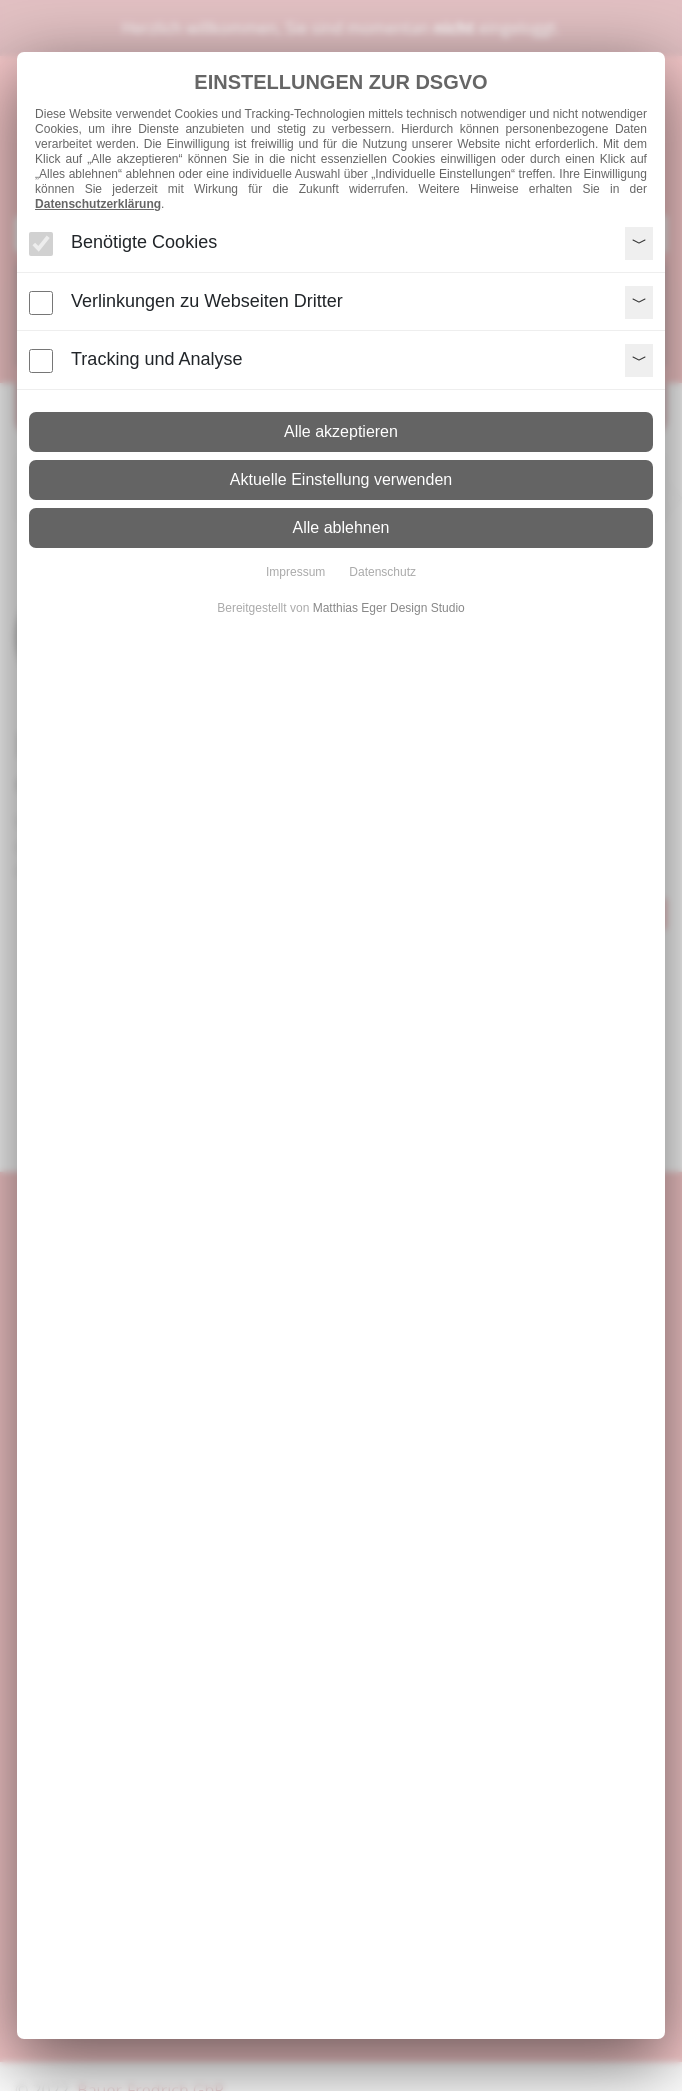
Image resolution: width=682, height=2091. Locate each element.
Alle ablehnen (341, 527)
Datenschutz (382, 572)
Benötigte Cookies (144, 242)
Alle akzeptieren (341, 431)
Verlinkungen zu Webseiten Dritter (207, 301)
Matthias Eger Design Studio (389, 608)
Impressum (295, 572)
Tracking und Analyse (156, 359)
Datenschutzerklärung (98, 204)
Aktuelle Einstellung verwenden (341, 479)
